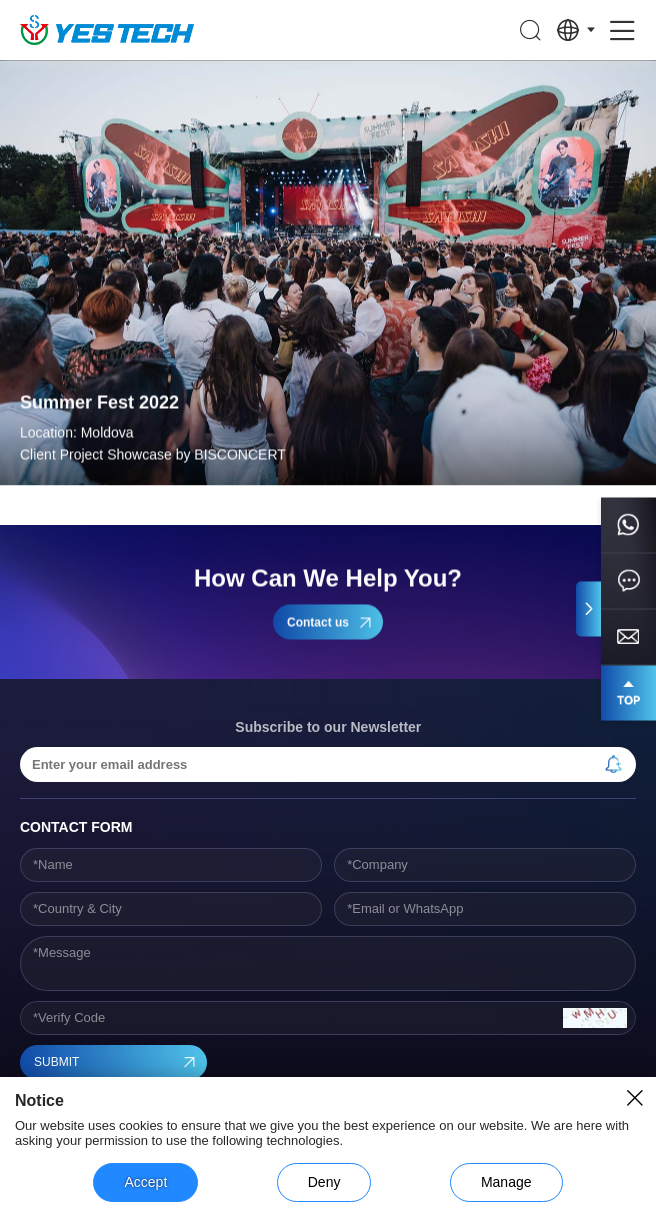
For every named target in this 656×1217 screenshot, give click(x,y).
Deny (324, 1182)
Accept (145, 1182)
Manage (506, 1182)
